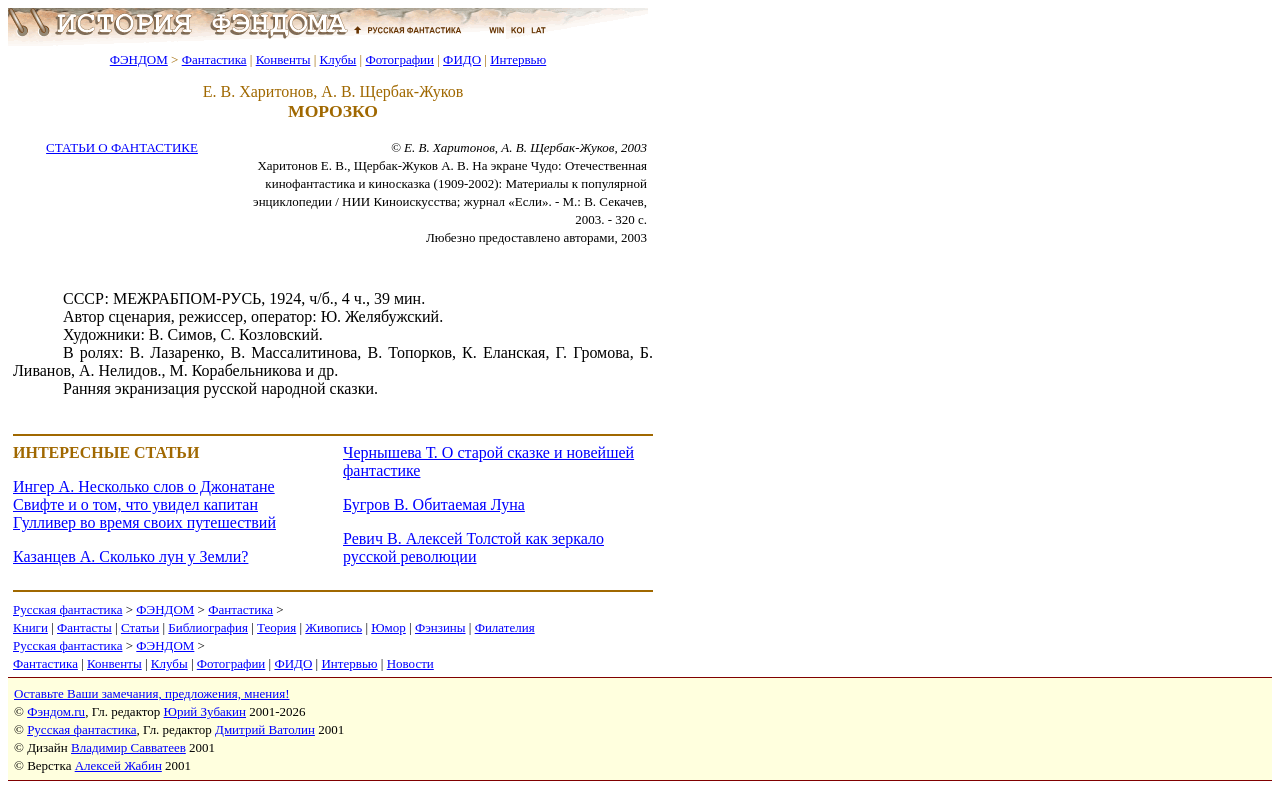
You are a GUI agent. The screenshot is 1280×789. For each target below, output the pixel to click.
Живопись (333, 627)
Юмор (388, 627)
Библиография (208, 627)
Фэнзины (440, 627)
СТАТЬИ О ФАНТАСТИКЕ (122, 147)
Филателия (505, 627)
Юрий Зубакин (205, 711)
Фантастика (214, 59)
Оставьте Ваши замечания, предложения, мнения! (151, 693)
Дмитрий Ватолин (265, 729)
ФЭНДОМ (139, 59)
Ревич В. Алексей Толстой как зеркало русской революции (473, 547)
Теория (276, 627)
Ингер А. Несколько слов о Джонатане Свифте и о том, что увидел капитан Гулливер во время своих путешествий (144, 504)
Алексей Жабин (118, 765)
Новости (410, 663)
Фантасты (84, 627)
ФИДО (462, 59)
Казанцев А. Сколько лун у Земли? (130, 556)
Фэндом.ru (56, 711)
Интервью (518, 59)
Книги (30, 627)
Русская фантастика (67, 609)
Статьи (140, 627)
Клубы (337, 59)
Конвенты (283, 59)
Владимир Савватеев (128, 747)
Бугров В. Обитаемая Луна (434, 504)
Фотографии (399, 59)
